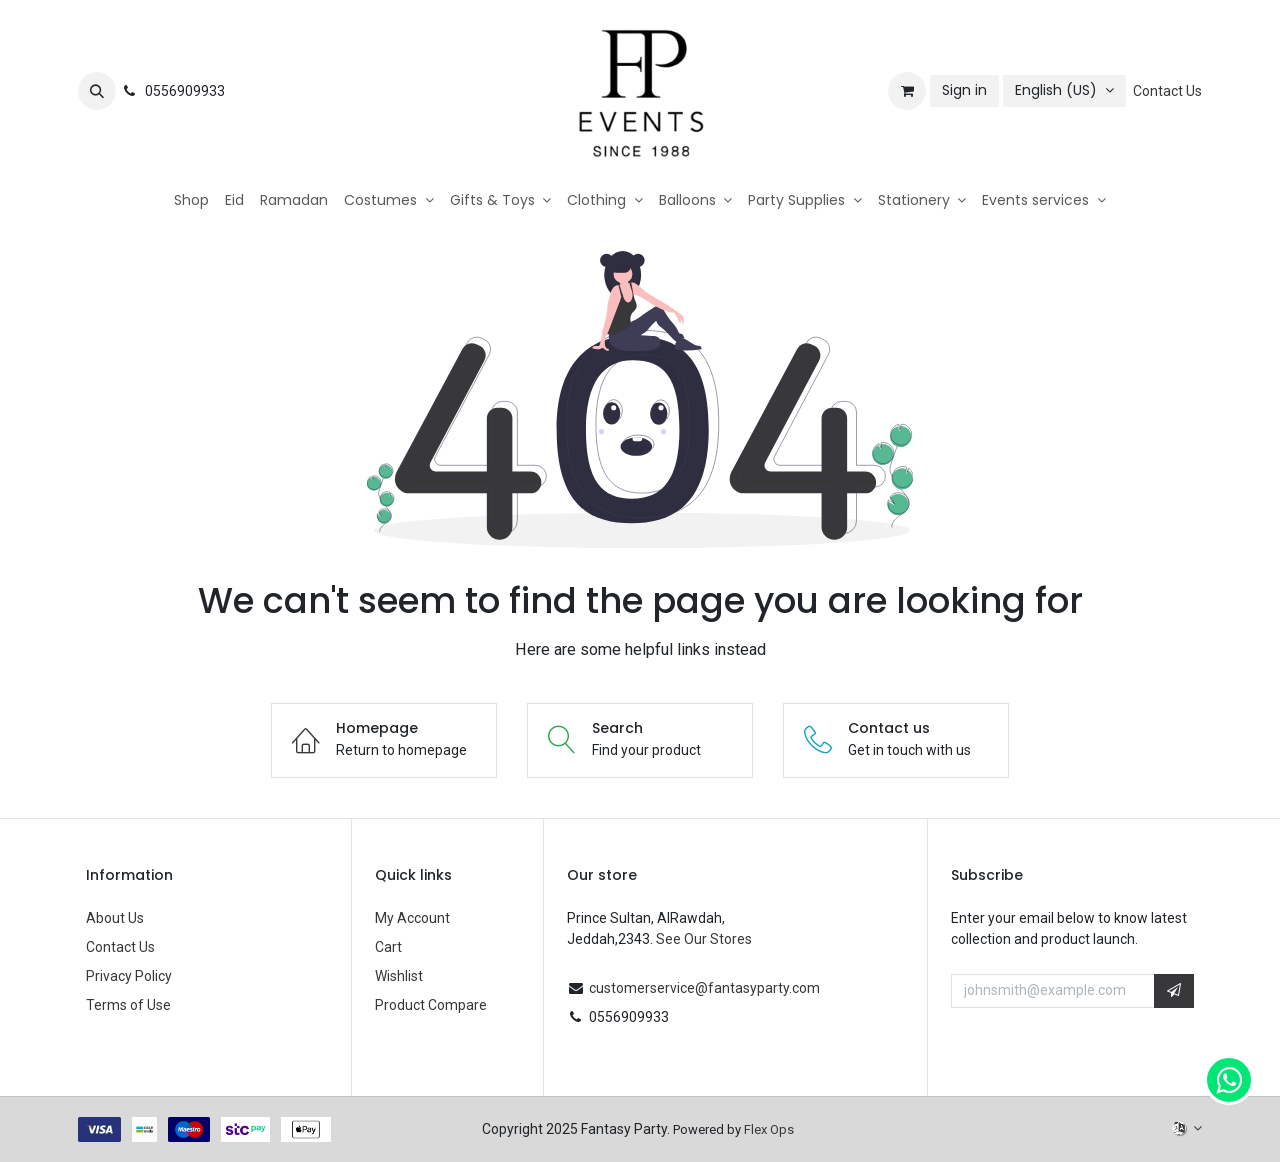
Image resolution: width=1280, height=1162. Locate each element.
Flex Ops (769, 1129)
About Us (115, 918)
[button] (97, 91)
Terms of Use (128, 1005)
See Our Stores (704, 939)
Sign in (964, 90)
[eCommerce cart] (907, 91)
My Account (412, 918)
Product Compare (431, 1005)
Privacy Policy (129, 976)
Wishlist (399, 976)
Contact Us (1167, 91)
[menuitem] (191, 200)
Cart (388, 947)
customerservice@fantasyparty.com (704, 988)
